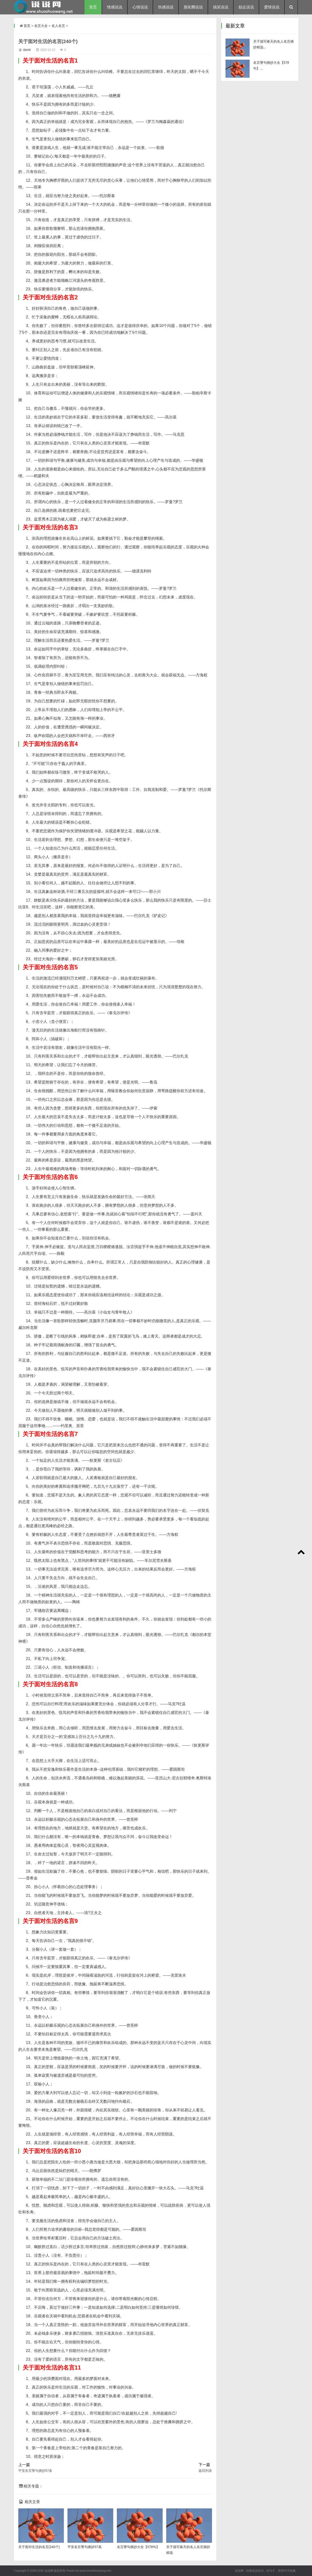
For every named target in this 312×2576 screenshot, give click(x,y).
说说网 (49, 2570)
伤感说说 (165, 7)
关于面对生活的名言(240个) (39, 2547)
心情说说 (140, 7)
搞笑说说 (220, 7)
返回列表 (205, 2471)
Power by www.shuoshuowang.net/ (88, 2570)
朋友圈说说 (193, 7)
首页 (93, 7)
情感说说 (114, 7)
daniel (27, 49)
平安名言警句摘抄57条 (35, 2471)
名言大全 (41, 26)
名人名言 (58, 26)
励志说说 (246, 7)
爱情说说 (271, 7)
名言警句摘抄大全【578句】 (138, 2547)
